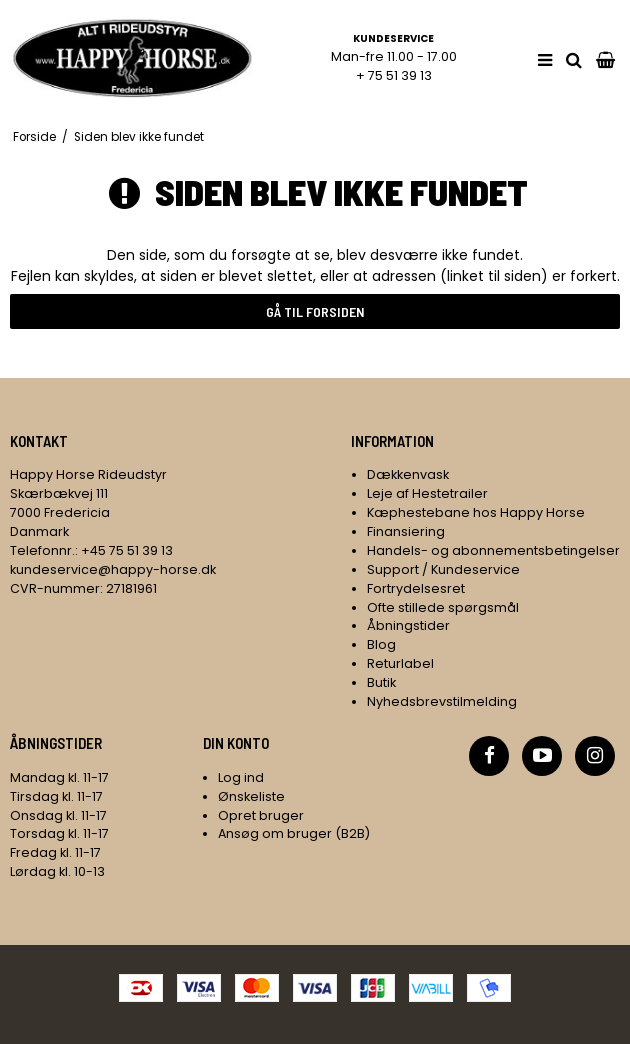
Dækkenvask (408, 474)
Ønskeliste (251, 796)
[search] (574, 60)
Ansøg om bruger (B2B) (294, 833)
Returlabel (400, 663)
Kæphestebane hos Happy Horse (476, 512)
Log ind (241, 777)
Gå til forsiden (315, 311)
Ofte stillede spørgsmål (443, 607)
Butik (381, 682)
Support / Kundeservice (443, 569)
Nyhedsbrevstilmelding (442, 701)
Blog (381, 644)
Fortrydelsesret (416, 588)
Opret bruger (261, 815)
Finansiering (406, 531)
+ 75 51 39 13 (394, 75)
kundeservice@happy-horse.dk (113, 569)
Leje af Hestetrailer (427, 493)
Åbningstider (408, 625)
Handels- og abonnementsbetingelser (493, 550)
